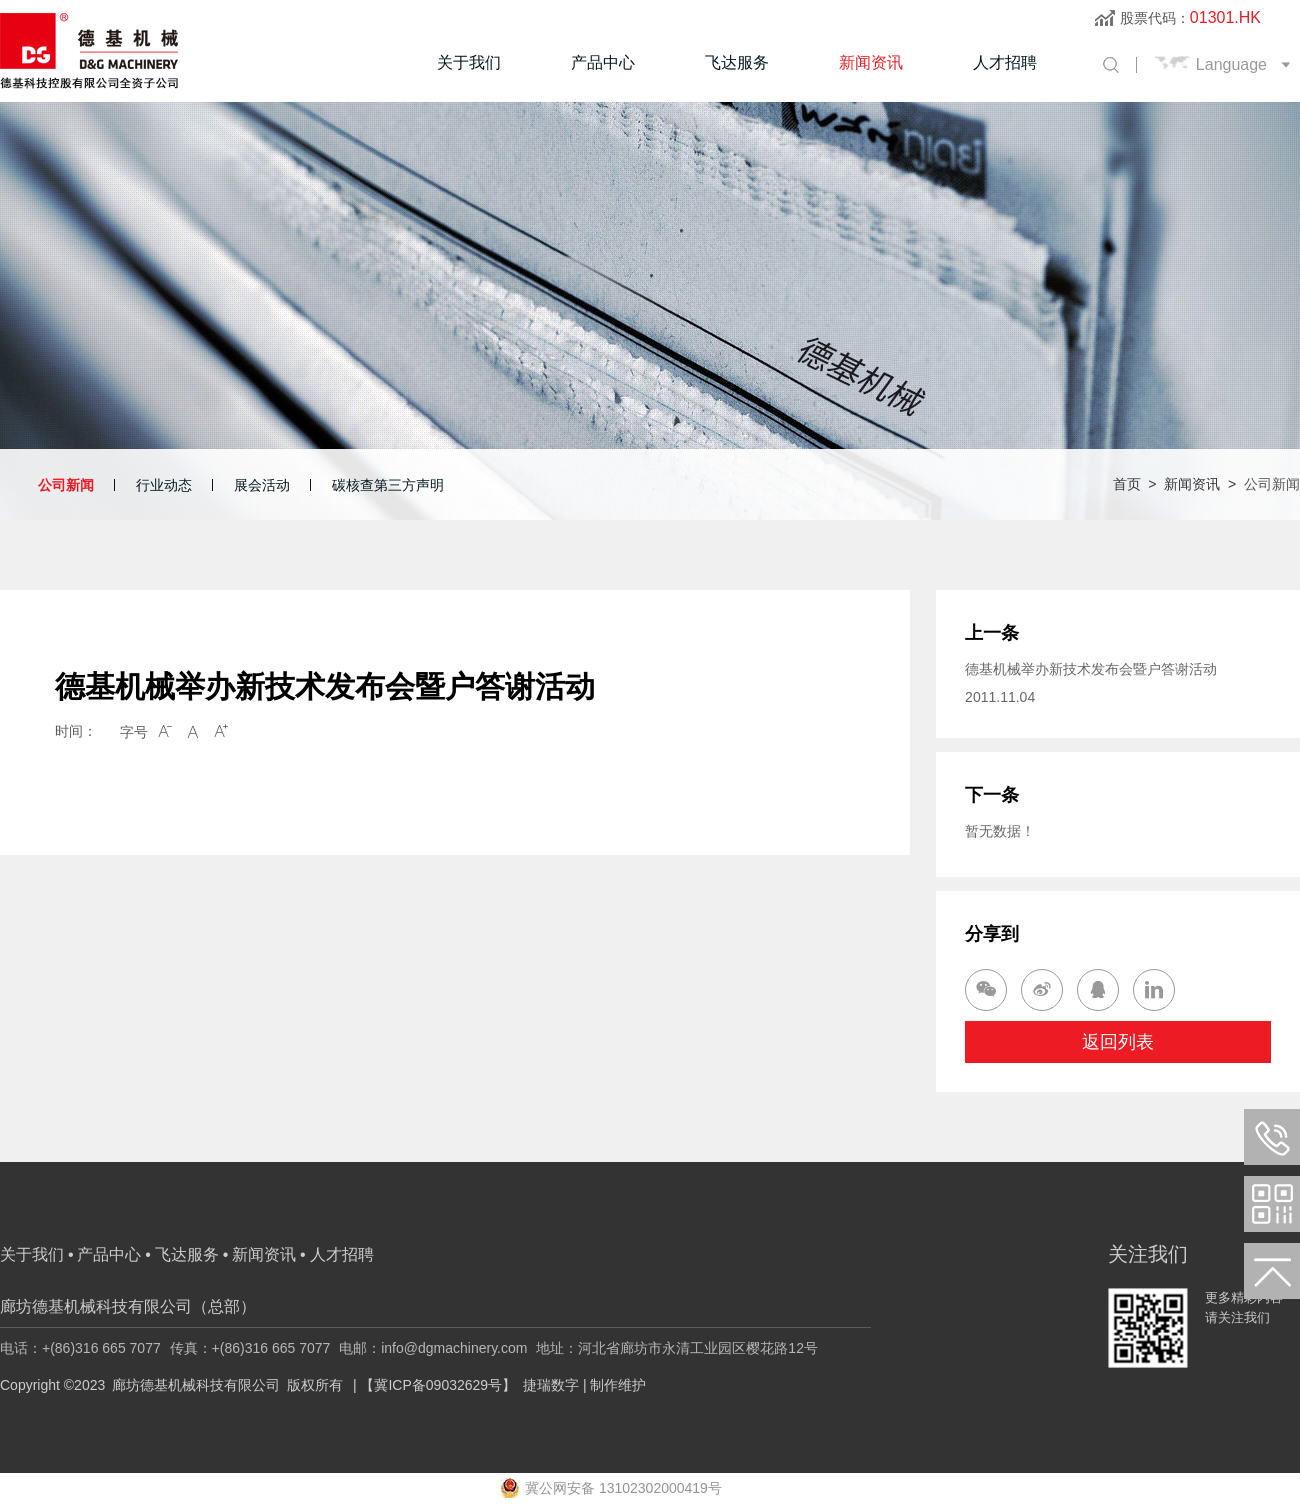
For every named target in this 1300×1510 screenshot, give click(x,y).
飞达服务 (737, 62)
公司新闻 (66, 485)
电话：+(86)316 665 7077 (80, 1348)
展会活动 (262, 485)
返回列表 (1118, 1042)
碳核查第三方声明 (388, 485)
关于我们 (469, 62)
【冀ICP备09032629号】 (438, 1385)
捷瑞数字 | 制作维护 (584, 1385)
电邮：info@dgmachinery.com (433, 1348)
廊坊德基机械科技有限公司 (196, 1385)
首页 (1127, 484)
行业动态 (164, 485)
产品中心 (603, 62)
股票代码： (1190, 18)
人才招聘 (1005, 62)
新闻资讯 (871, 62)
